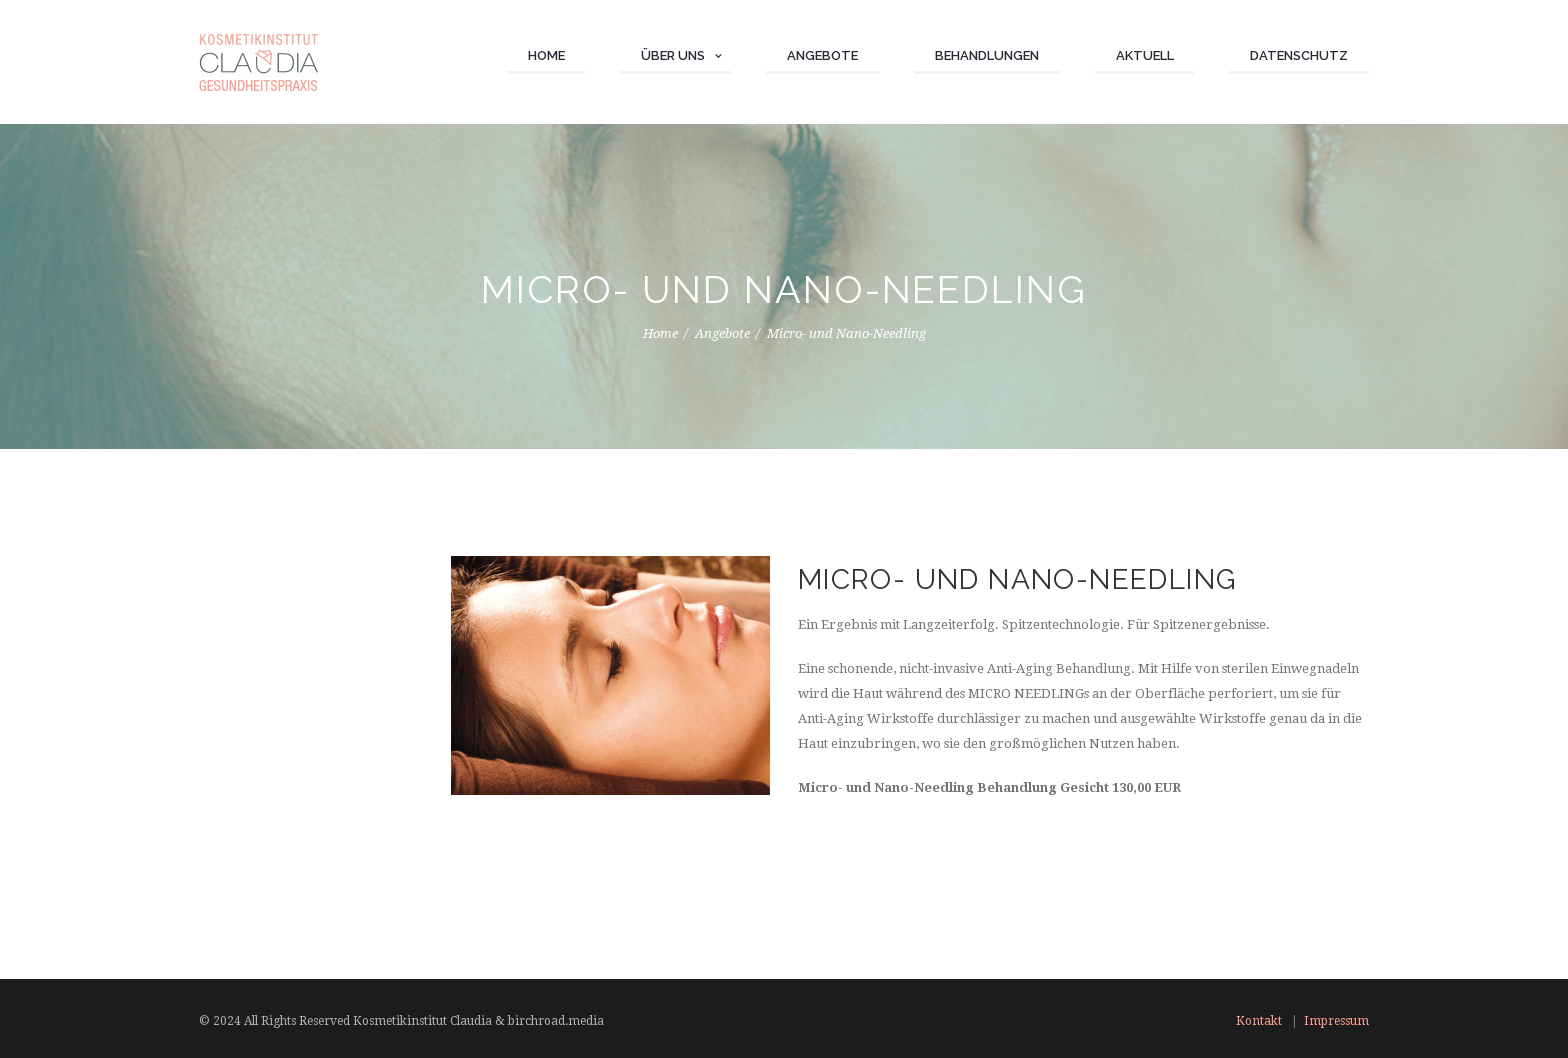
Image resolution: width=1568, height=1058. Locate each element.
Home (660, 333)
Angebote (722, 333)
